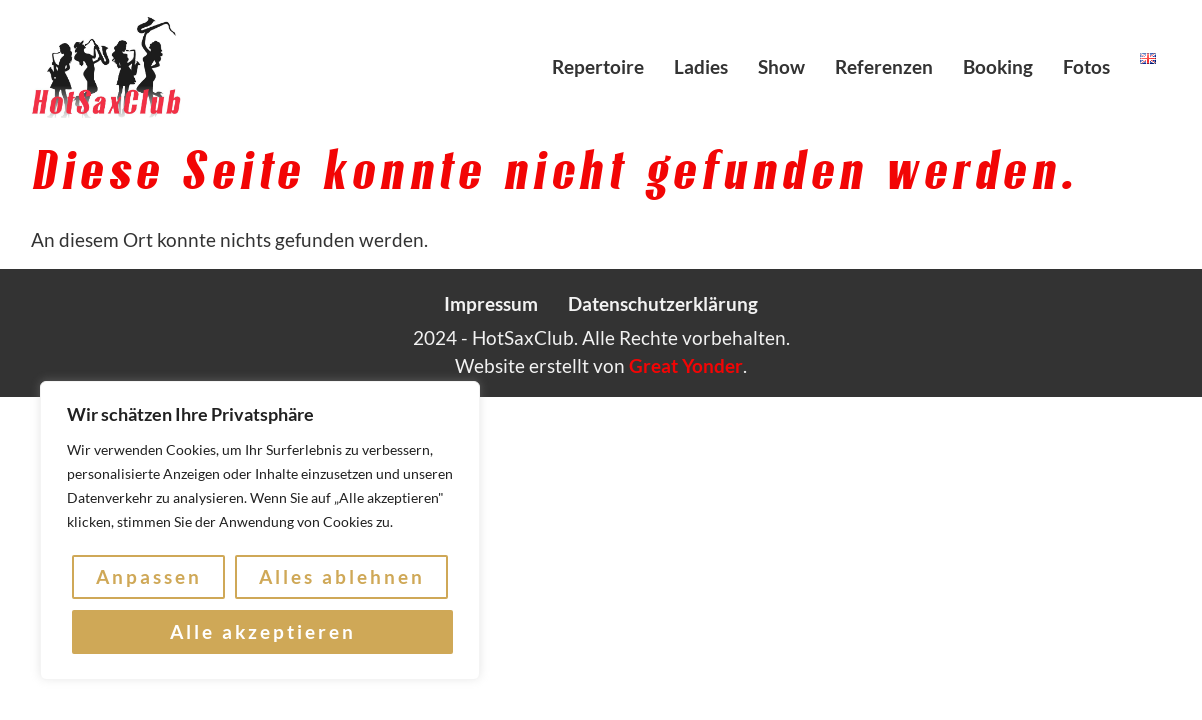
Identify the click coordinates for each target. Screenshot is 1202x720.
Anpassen (149, 577)
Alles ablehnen (342, 577)
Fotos (1086, 66)
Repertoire (598, 66)
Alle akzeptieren (263, 631)
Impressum (491, 303)
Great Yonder (686, 365)
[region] (260, 531)
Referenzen (884, 66)
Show (781, 66)
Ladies (701, 66)
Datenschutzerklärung (663, 303)
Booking (998, 66)
